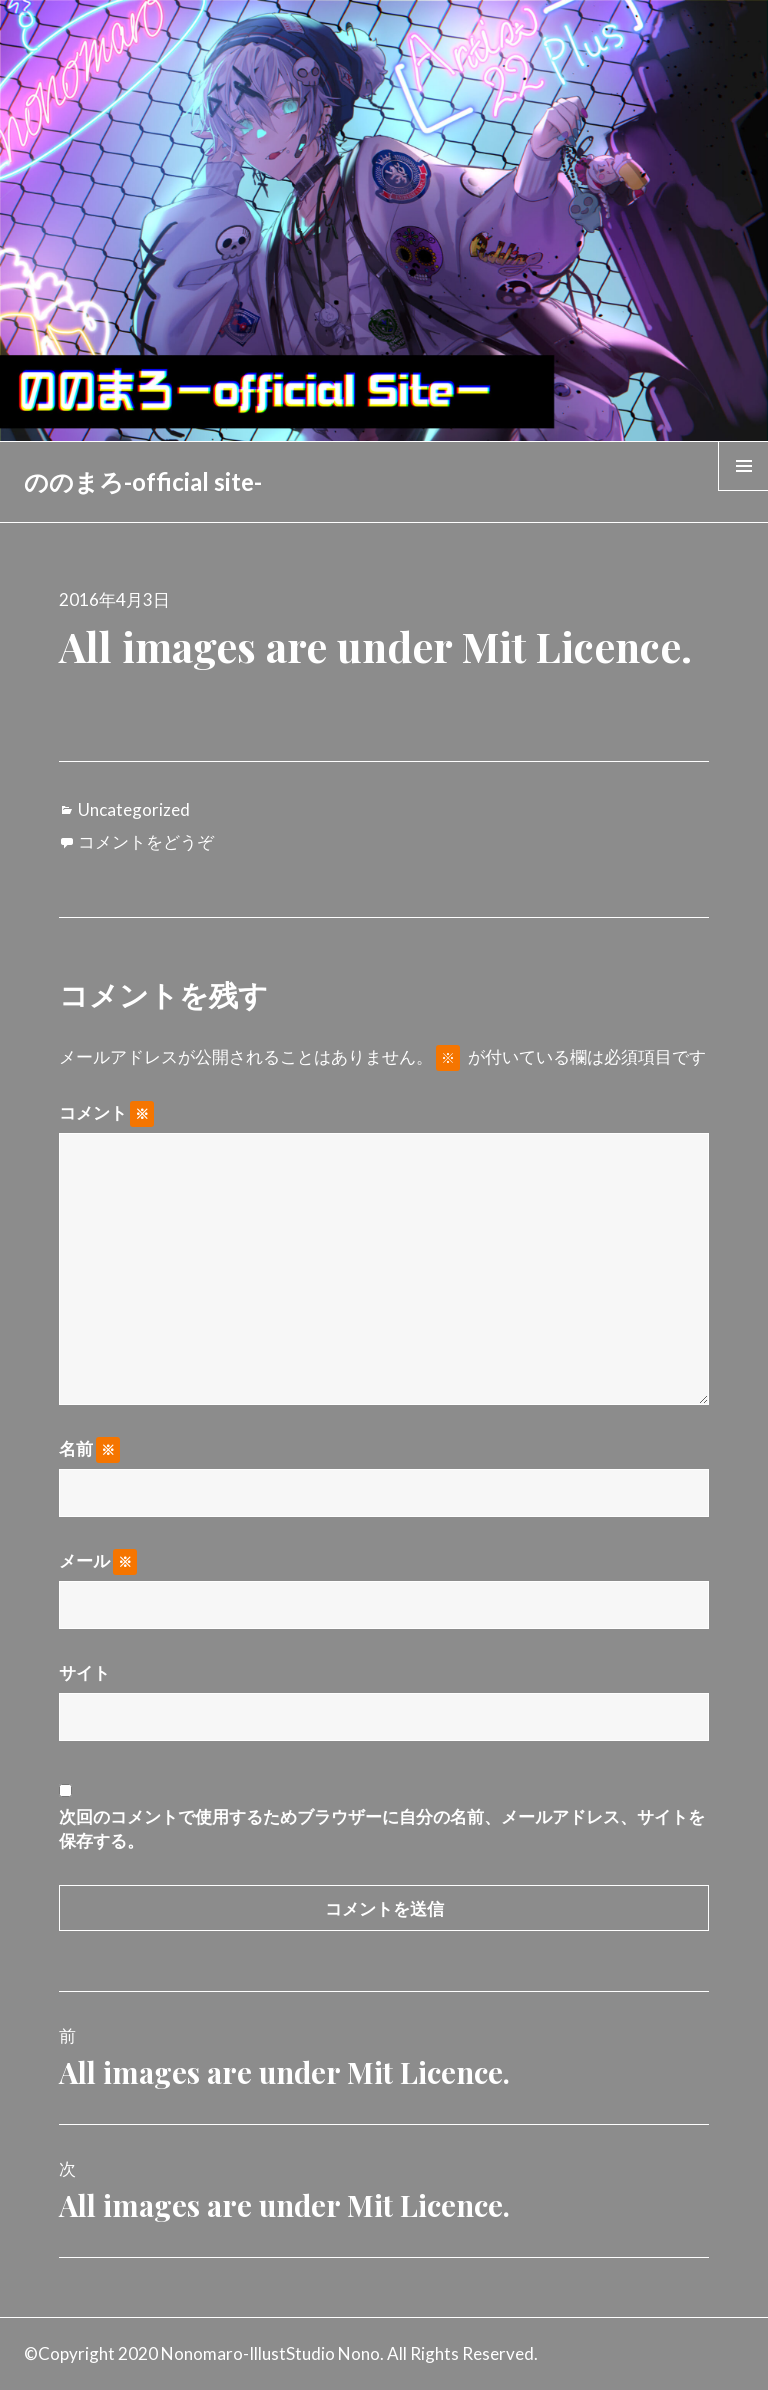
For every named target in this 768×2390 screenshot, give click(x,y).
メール (98, 1561)
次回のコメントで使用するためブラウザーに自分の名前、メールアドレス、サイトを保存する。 (382, 1828)
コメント (106, 1113)
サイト (84, 1672)
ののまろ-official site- (143, 481)
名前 (89, 1449)
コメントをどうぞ (146, 841)
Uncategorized (134, 809)
